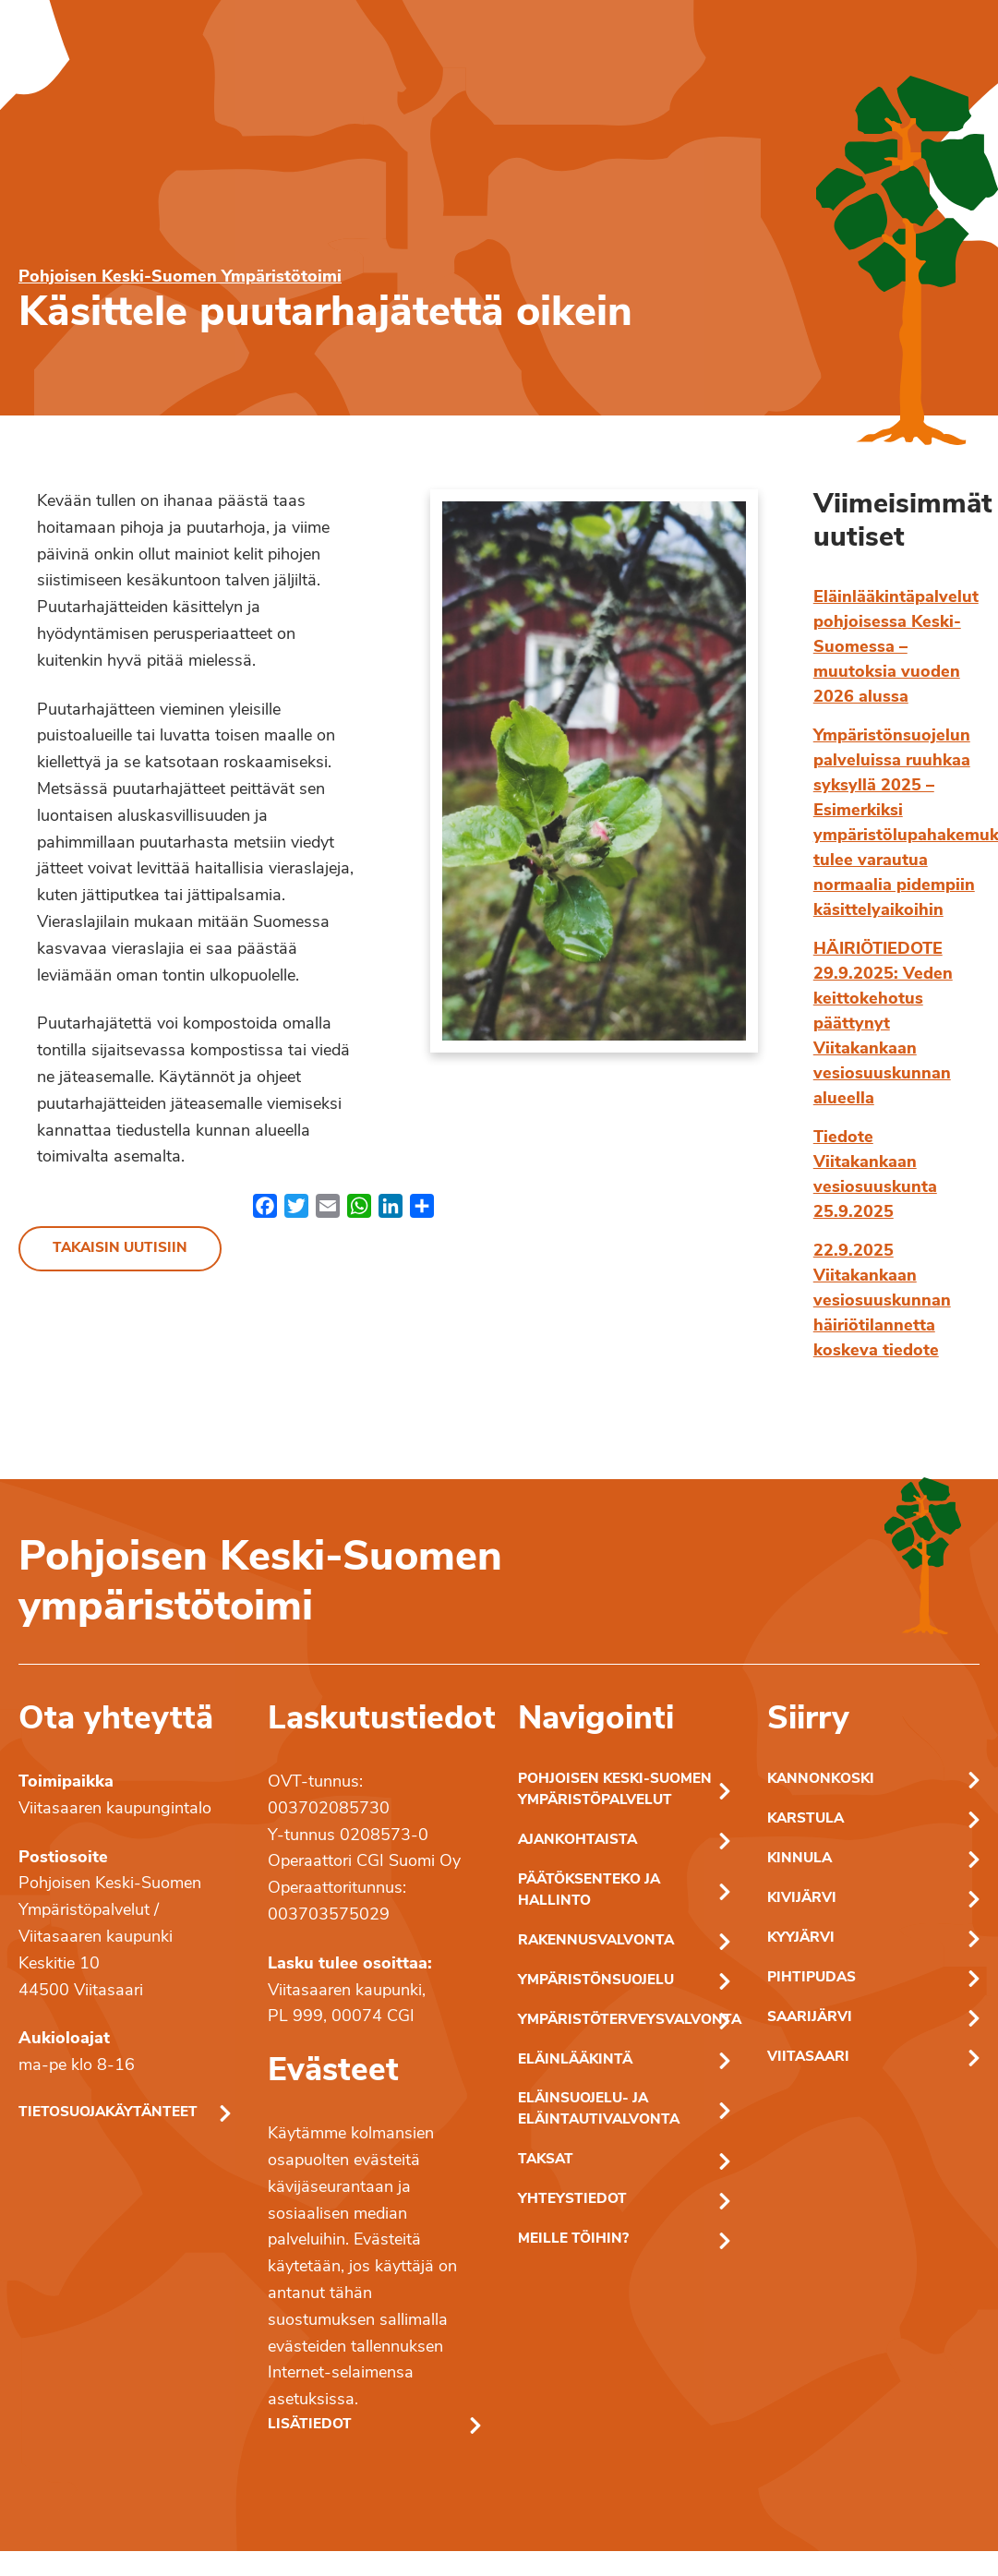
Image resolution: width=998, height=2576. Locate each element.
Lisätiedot (310, 2425)
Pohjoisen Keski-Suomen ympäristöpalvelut (615, 1790)
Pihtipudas (811, 1978)
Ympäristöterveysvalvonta (624, 2021)
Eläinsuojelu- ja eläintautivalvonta (598, 2109)
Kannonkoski (820, 1780)
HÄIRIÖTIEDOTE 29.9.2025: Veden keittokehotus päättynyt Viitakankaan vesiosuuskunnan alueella (883, 1024)
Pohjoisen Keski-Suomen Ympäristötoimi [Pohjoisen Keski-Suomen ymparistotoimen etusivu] (180, 277)
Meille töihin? (573, 2239)
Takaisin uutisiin (120, 1249)
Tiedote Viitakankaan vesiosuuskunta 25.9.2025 (875, 1175)
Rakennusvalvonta (596, 1941)
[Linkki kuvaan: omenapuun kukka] (593, 771)
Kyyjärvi (801, 1938)
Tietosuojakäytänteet (108, 2113)
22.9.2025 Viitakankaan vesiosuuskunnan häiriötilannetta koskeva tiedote (882, 1301)
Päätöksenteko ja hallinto (589, 1890)
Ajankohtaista (577, 1841)
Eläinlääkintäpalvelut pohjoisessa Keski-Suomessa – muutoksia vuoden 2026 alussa (896, 647)
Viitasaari (808, 2057)
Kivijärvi (801, 1899)
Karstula (805, 1819)
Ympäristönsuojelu (596, 1981)
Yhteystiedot (572, 2200)
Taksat (545, 2160)
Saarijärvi (809, 2018)
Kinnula (799, 1859)
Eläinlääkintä (575, 2060)
